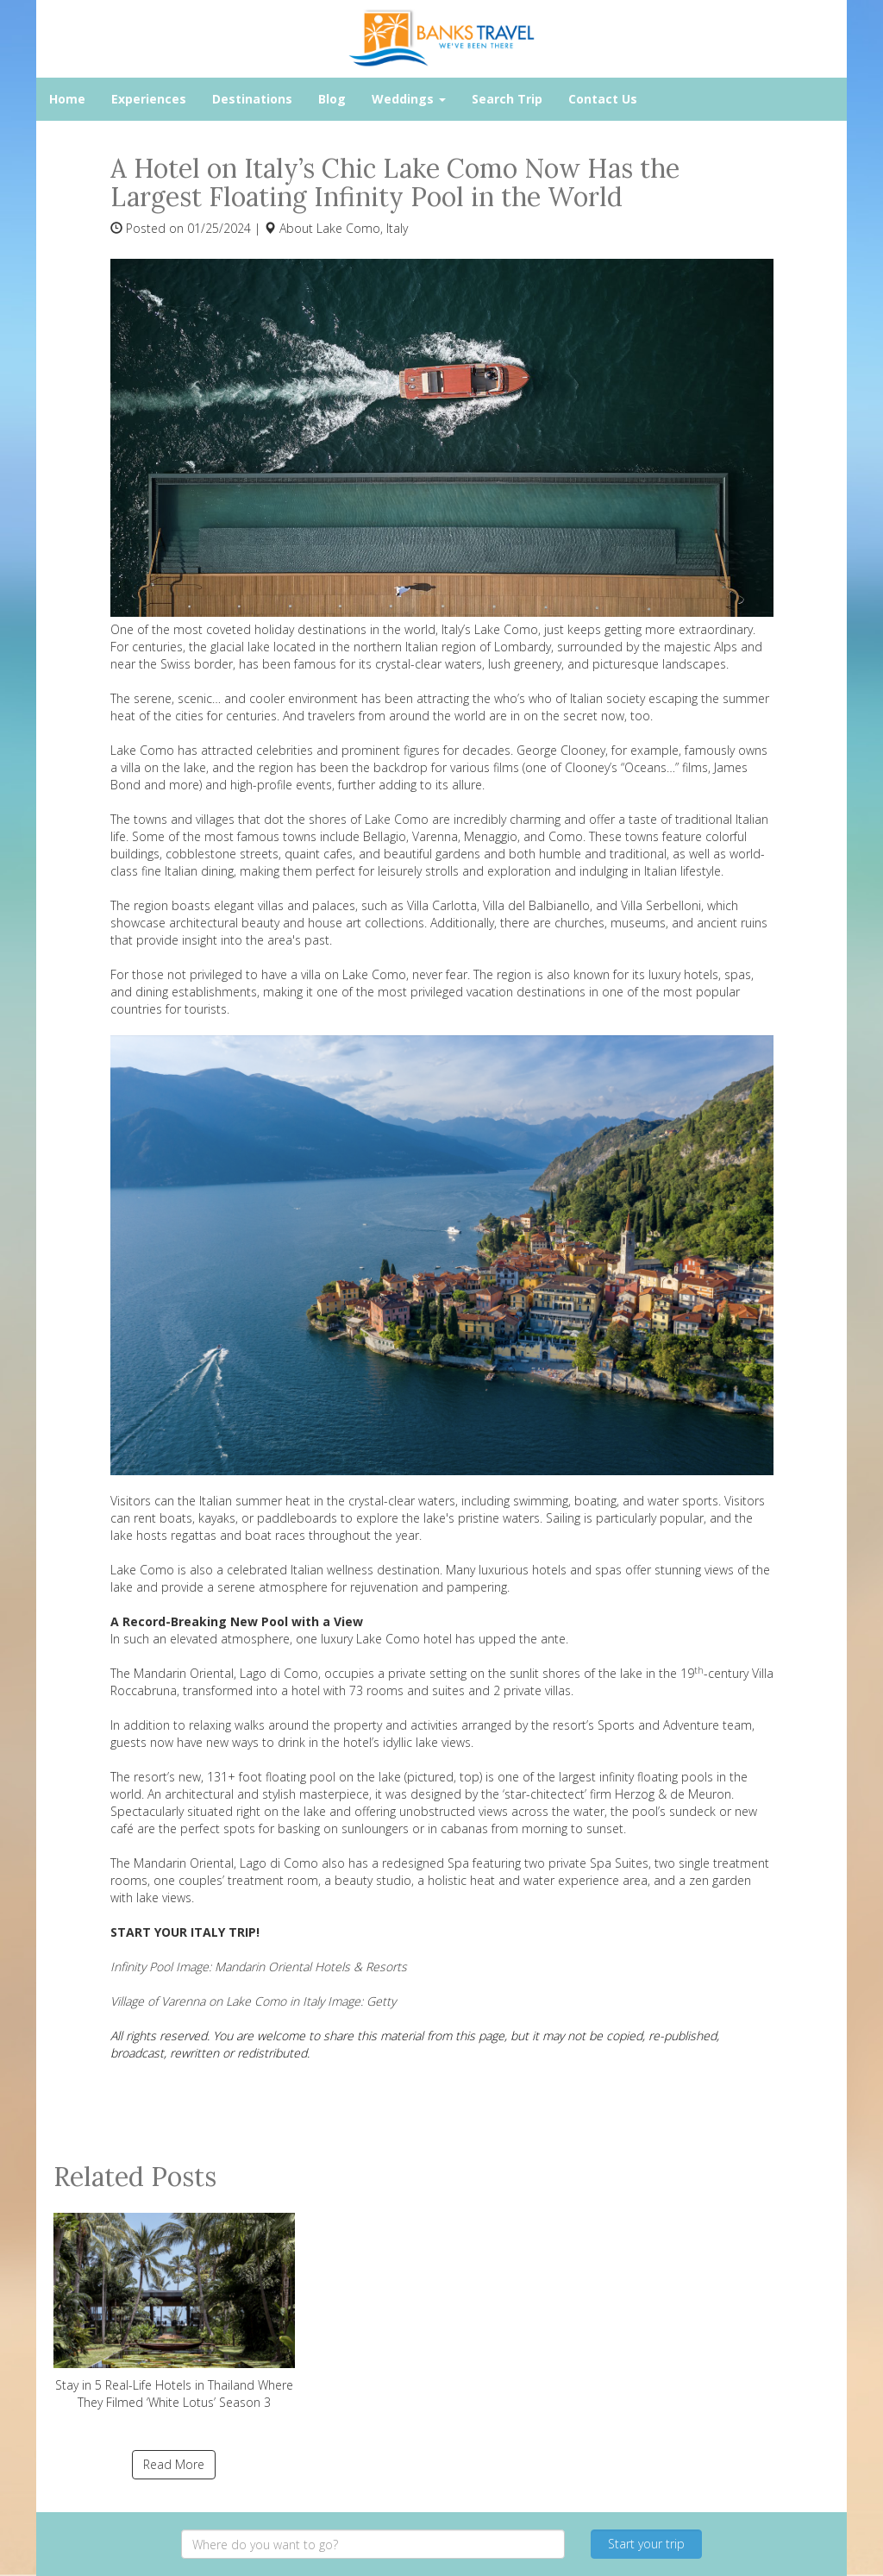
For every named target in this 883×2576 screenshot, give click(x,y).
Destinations (252, 99)
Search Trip (507, 99)
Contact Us (602, 99)
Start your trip (646, 2543)
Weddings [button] (409, 99)
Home (67, 99)
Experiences (148, 99)
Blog (332, 99)
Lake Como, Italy (362, 228)
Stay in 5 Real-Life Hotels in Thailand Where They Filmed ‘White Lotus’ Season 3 (174, 2311)
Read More (173, 2464)
